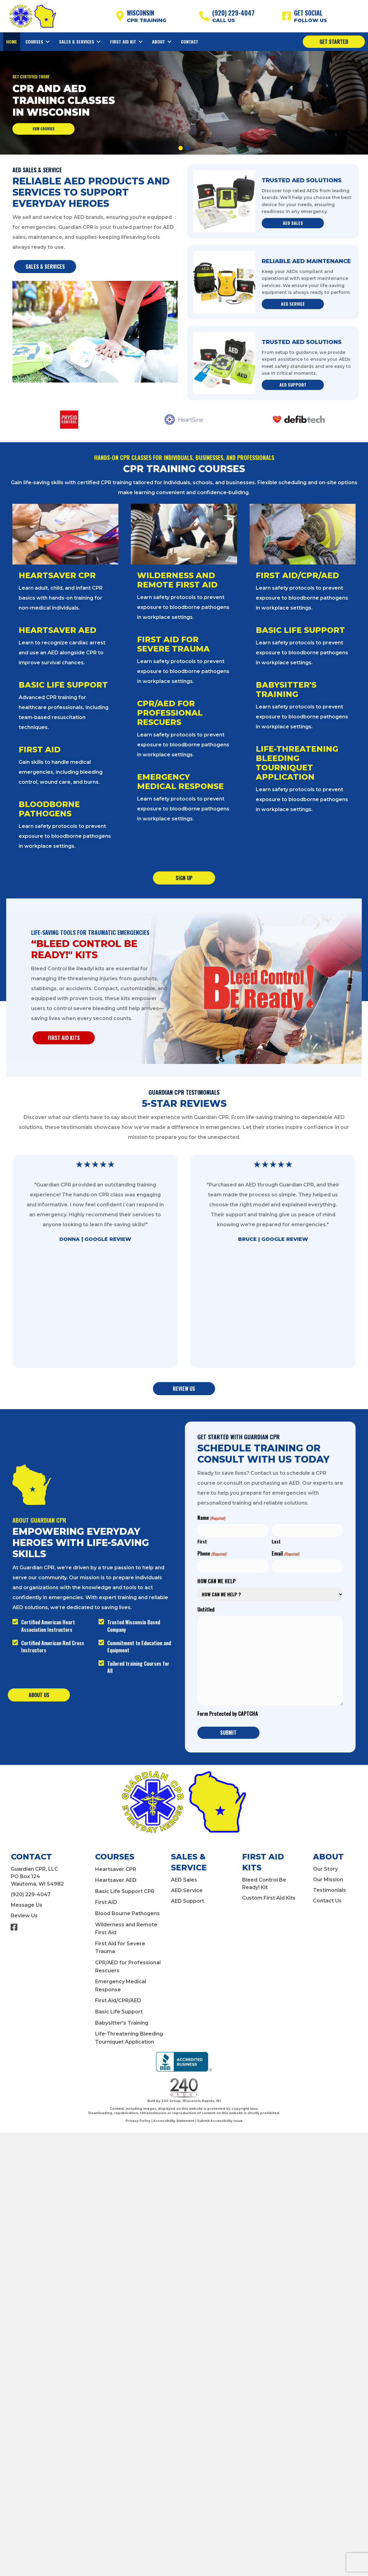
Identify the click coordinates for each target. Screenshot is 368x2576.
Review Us (24, 1916)
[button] (180, 148)
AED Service (187, 1890)
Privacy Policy (138, 2121)
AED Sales (184, 1880)
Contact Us (327, 1901)
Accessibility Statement (173, 2121)
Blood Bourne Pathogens (127, 1913)
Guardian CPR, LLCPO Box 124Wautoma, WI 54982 (37, 1876)
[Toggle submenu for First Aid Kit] (140, 41)
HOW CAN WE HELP (216, 1581)
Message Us (26, 1905)
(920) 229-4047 (30, 1894)
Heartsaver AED (115, 1880)
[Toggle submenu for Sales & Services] (98, 41)
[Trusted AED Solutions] (224, 200)
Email (285, 1553)
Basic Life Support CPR (124, 1891)
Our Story (325, 1869)
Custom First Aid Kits (269, 1898)
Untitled (205, 1609)
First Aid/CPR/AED (118, 2000)
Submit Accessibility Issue (219, 2121)
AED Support (187, 1901)
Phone (211, 1553)
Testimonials (329, 1890)
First (202, 1541)
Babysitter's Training (121, 2023)
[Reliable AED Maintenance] (224, 281)
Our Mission (328, 1879)
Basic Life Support (119, 2012)
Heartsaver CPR (115, 1869)
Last (276, 1541)
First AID (106, 1902)
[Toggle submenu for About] (169, 41)
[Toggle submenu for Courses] (47, 41)
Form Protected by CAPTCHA (227, 1713)
